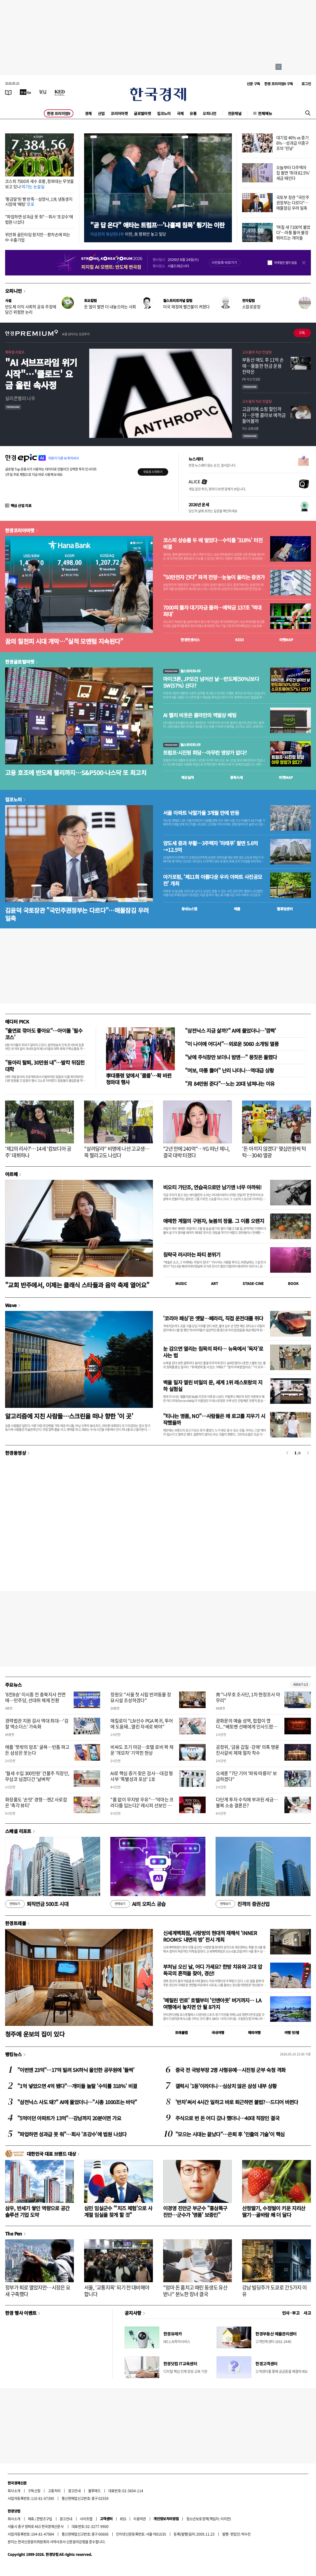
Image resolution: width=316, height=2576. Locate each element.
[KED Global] (60, 92)
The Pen (13, 2233)
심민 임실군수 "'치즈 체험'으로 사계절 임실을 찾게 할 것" (118, 2211)
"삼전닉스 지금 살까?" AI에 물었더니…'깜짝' (230, 1030)
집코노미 (164, 113)
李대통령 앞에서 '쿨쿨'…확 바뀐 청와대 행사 (139, 1079)
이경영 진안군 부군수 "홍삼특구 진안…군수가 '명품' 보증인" (195, 2211)
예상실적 (187, 777)
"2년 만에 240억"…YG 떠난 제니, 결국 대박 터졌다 (196, 1152)
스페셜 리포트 (18, 1831)
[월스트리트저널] (42, 92)
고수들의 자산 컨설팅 (257, 352)
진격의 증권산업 (243, 1904)
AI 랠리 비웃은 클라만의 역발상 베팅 (199, 715)
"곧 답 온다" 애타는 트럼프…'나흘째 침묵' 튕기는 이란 (157, 224)
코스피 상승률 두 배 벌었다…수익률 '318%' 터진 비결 (212, 543)
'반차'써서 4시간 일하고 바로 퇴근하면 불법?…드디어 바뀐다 (236, 2102)
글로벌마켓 (142, 113)
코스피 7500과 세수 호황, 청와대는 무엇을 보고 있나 (39, 184)
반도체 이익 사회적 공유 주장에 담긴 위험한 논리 (30, 309)
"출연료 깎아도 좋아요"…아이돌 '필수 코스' (43, 1034)
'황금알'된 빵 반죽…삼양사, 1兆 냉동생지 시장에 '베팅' (38, 201)
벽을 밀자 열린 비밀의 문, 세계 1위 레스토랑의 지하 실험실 (212, 1386)
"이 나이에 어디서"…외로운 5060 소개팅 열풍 (232, 1043)
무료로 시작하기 (152, 472)
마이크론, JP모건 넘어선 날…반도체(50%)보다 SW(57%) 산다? (211, 682)
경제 (88, 113)
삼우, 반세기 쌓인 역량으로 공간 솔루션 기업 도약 (37, 2211)
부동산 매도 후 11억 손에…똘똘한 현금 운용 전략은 (263, 365)
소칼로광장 (251, 307)
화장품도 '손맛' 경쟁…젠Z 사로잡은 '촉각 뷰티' (36, 1802)
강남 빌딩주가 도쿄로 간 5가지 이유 (274, 2291)
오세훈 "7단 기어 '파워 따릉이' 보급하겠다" (246, 1776)
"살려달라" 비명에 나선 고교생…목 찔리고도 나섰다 (117, 1152)
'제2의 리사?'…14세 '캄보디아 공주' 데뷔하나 (38, 1152)
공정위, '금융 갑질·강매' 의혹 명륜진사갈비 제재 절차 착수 (247, 1750)
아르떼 (11, 1174)
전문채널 (235, 113)
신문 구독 (253, 83)
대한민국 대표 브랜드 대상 (51, 2153)
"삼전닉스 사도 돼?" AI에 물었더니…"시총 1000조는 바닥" (77, 2102)
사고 (307, 2313)
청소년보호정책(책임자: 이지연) (208, 2518)
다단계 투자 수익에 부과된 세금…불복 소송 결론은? (247, 1802)
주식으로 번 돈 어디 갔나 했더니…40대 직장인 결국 (227, 2118)
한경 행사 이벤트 (20, 2312)
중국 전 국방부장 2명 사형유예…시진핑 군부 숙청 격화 (230, 2070)
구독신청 (34, 2490)
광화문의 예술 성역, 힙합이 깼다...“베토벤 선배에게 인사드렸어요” (246, 1726)
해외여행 (254, 2032)
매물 (237, 908)
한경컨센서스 (190, 639)
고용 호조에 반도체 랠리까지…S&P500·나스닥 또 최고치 (75, 772)
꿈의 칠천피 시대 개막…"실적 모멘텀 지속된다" (64, 641)
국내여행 (218, 2032)
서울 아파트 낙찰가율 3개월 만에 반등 (201, 813)
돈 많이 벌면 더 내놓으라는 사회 (110, 307)
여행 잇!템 (291, 2032)
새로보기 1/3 (300, 1684)
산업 (101, 113)
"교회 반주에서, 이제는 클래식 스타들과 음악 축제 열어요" (77, 1285)
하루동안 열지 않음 (285, 262)
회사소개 (14, 2490)
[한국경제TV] (25, 92)
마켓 (286, 639)
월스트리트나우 (182, 670)
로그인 (306, 83)
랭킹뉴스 (13, 2054)
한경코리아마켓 (19, 530)
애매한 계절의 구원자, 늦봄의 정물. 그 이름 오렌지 (213, 1220)
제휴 (31, 2518)
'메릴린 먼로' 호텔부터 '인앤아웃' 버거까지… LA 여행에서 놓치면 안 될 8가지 (212, 2004)
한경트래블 (15, 1923)
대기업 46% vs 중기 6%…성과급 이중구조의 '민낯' (292, 142)
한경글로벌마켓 (19, 661)
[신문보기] (8, 92)
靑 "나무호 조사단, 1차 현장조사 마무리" (248, 1697)
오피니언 (209, 113)
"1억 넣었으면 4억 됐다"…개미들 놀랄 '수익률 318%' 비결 (77, 2086)
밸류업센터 (285, 908)
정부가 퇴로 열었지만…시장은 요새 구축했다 (37, 2291)
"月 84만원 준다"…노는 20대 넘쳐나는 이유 (230, 1083)
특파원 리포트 (15, 352)
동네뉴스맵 (189, 908)
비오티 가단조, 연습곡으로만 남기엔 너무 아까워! (212, 1187)
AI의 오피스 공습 (137, 1904)
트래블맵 (181, 2032)
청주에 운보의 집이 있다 (34, 2034)
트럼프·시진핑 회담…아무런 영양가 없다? (205, 752)
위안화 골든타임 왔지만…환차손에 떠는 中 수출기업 (37, 237)
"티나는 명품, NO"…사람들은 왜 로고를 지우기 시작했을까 (214, 1419)
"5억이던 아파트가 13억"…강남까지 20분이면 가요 (69, 2118)
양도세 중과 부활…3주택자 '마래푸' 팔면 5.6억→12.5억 (210, 846)
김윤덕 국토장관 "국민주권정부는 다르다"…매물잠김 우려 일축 (77, 914)
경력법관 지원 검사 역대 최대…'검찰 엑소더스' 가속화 (36, 1723)
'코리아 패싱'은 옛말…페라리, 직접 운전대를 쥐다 (213, 1318)
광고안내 (74, 2490)
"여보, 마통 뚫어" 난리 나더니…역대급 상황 (229, 1070)
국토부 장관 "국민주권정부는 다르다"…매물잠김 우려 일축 (292, 202)
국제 (180, 113)
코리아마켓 (119, 113)
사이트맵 (86, 2518)
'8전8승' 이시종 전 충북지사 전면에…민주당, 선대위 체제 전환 (35, 1697)
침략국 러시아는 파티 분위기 (191, 1254)
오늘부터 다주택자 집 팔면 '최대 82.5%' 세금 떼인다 (293, 172)
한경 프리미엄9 (58, 113)
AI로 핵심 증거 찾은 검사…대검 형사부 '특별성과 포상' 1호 (141, 1776)
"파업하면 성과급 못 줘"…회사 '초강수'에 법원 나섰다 (39, 219)
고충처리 (54, 2490)
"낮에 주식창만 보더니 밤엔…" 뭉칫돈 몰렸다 (231, 1057)
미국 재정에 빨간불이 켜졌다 (186, 307)
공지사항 (133, 2312)
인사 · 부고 (291, 2313)
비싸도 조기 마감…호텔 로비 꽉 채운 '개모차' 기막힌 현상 (141, 1750)
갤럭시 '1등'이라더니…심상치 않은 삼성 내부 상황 (226, 2086)
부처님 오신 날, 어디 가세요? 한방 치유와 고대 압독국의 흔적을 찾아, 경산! (212, 1970)
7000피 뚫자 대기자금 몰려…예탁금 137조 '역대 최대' (212, 610)
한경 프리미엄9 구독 (278, 83)
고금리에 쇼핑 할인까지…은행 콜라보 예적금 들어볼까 (264, 415)
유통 (193, 113)
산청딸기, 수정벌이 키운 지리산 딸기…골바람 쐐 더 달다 (273, 2211)
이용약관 (139, 2518)
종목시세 (236, 777)
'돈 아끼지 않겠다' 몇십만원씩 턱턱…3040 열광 (274, 1152)
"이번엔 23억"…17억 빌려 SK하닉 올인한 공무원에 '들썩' (75, 2070)
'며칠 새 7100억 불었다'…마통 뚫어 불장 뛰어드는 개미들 (293, 232)
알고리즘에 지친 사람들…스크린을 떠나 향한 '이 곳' (69, 1416)
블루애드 (94, 2490)
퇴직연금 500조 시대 (36, 1904)
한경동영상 (15, 1452)
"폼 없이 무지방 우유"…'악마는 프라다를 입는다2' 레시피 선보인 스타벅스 (142, 1805)
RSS (123, 2518)
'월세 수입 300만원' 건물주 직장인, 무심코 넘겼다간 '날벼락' (37, 1776)
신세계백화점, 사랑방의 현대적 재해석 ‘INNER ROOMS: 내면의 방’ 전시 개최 (210, 1936)
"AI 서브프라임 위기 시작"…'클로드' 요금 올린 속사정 (41, 373)
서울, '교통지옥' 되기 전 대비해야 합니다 (116, 2291)
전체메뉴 (265, 113)
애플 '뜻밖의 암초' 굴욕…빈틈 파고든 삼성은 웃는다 (37, 1750)
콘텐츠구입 (44, 2518)
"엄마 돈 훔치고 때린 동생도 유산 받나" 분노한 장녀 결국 (195, 2291)
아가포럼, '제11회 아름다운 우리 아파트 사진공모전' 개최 (212, 880)
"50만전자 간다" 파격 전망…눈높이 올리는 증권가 (214, 577)
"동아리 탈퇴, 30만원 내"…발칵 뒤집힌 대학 (45, 1066)
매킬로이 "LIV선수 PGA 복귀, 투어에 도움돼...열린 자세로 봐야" (141, 1723)
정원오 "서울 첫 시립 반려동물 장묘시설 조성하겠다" (140, 1697)
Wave (11, 1305)
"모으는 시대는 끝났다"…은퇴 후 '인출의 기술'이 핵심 (230, 2134)
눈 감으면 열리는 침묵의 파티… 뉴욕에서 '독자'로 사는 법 (213, 1352)
